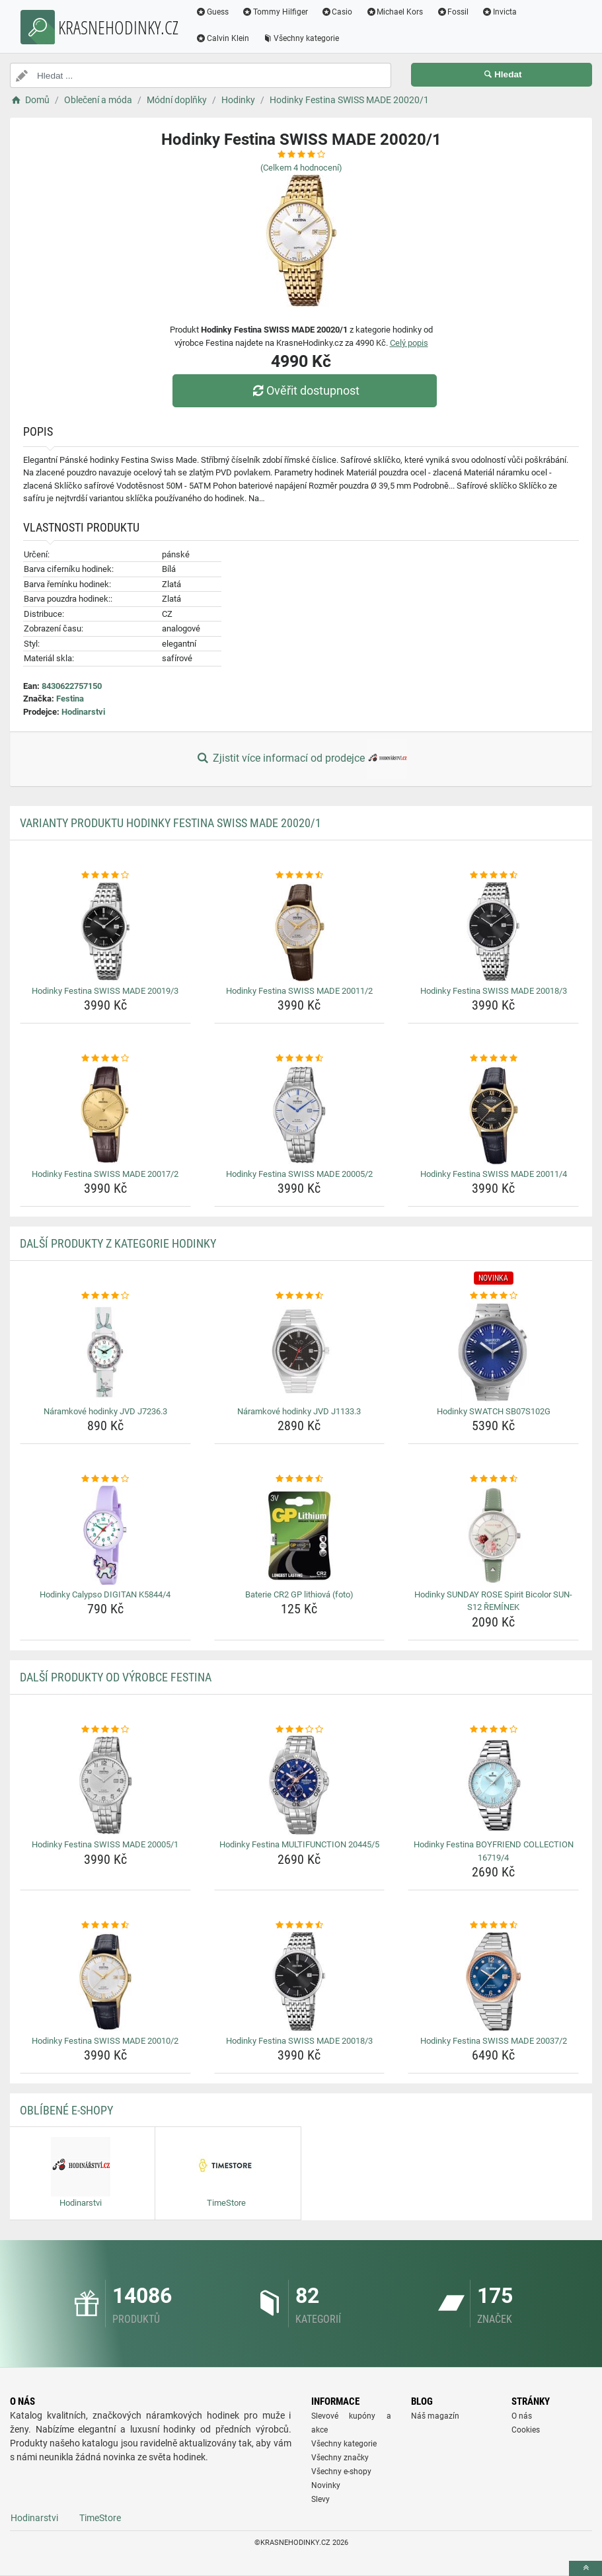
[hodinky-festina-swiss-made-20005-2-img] (300, 1114)
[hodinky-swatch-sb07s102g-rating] (493, 1296)
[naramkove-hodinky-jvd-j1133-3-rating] (300, 1296)
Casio (337, 12)
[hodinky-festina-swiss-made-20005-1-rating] (105, 1729)
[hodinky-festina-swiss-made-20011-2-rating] (300, 875)
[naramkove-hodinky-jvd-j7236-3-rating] (105, 1296)
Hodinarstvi (83, 712)
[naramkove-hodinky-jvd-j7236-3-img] (105, 1352)
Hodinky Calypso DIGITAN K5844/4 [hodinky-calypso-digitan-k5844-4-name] (105, 1594)
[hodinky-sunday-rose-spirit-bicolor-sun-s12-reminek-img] (493, 1535)
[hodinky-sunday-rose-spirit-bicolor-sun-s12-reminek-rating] (493, 1479)
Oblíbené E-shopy (66, 2110)
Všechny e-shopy (341, 2471)
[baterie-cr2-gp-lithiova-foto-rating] (300, 1479)
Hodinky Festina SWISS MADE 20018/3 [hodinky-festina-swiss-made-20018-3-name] (493, 991)
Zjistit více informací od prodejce (300, 759)
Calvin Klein (222, 38)
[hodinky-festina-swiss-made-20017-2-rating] (105, 1058)
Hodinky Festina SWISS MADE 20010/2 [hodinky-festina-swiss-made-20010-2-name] (105, 2041)
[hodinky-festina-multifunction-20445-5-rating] (300, 1729)
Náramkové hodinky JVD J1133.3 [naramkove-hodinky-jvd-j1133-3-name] (299, 1411)
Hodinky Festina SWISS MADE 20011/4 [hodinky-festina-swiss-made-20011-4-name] (493, 1174)
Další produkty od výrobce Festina (115, 1677)
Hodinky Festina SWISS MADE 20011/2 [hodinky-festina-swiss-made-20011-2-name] (299, 991)
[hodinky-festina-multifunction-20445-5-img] (300, 1785)
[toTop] (585, 2568)
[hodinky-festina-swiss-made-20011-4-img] (493, 1114)
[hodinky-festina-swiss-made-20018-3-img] (493, 931)
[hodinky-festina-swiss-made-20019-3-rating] (105, 875)
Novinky (325, 2485)
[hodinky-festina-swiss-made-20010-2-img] (105, 1981)
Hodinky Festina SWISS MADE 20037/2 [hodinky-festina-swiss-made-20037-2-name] (493, 2041)
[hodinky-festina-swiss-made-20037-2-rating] (493, 1925)
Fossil (452, 12)
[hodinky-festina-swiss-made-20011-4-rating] (493, 1058)
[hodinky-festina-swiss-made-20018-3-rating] (493, 875)
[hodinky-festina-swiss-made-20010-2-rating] (105, 1925)
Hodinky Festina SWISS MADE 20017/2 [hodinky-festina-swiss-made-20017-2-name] (105, 1174)
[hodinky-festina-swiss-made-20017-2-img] (105, 1114)
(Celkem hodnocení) (301, 168)
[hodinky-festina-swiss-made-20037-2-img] (493, 1981)
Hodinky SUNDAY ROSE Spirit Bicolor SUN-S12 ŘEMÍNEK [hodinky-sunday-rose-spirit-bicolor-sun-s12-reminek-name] (493, 1601)
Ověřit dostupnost (304, 390)
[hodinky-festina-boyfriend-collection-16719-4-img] (493, 1785)
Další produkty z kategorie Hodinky (118, 1243)
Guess (212, 12)
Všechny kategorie (300, 38)
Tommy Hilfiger (275, 12)
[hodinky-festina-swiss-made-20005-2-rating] (300, 1058)
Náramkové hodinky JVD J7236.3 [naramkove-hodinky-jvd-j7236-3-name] (105, 1411)
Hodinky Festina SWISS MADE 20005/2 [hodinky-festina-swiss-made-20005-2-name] (299, 1174)
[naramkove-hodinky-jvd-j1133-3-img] (300, 1352)
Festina (70, 699)
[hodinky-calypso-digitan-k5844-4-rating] (105, 1479)
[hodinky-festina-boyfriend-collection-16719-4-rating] (493, 1729)
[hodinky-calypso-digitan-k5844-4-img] (105, 1535)
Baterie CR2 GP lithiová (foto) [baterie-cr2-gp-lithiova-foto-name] (299, 1594)
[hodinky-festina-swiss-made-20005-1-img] (105, 1785)
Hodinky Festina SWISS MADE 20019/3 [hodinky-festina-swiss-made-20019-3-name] (105, 991)
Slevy (320, 2499)
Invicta (499, 12)
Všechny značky (340, 2457)
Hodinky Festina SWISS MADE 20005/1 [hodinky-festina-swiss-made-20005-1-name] (105, 1844)
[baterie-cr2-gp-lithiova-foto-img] (300, 1535)
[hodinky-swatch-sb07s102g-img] (493, 1352)
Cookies (525, 2430)
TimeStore (100, 2518)
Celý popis (409, 343)
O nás (521, 2416)
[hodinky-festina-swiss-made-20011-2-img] (300, 931)
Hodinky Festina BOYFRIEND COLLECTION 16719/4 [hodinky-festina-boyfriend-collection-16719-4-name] (494, 1851)
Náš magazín (435, 2416)
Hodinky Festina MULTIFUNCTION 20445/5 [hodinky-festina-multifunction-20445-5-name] (299, 1844)
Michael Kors (394, 12)
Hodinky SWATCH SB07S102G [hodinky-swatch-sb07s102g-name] (493, 1411)
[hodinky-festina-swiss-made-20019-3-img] (105, 931)
